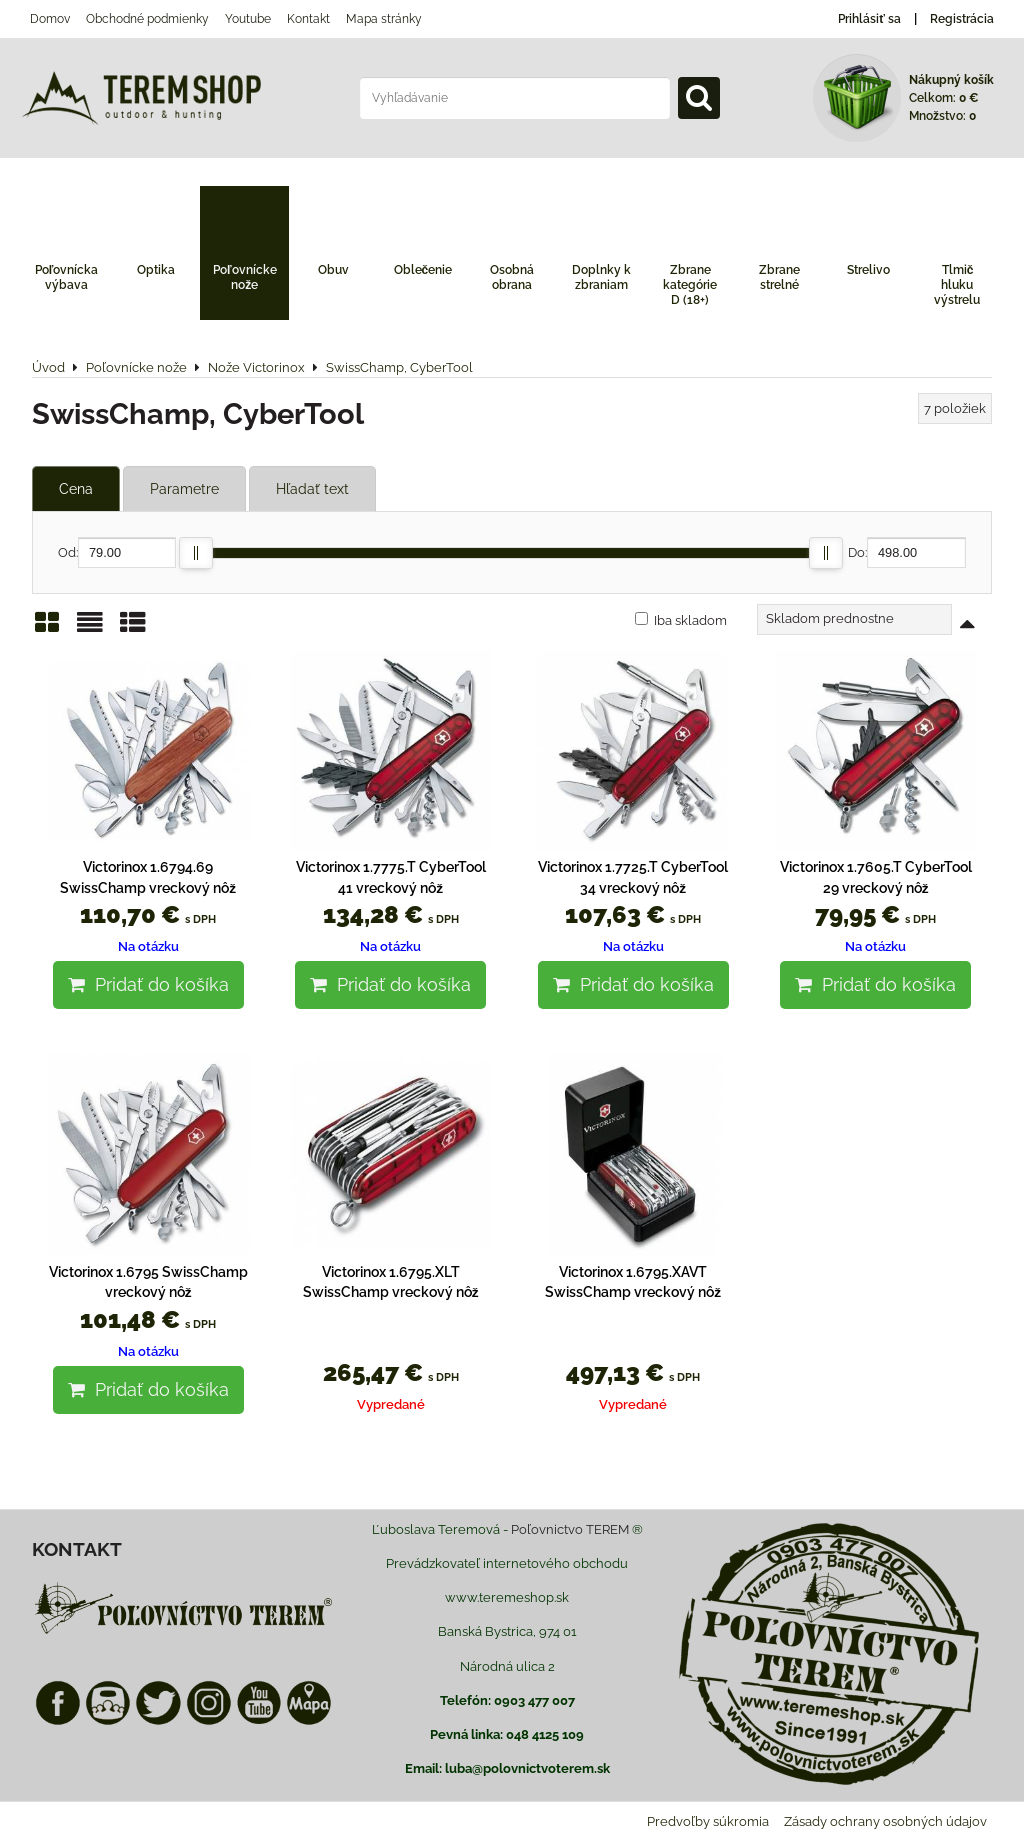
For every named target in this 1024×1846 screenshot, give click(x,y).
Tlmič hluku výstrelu (957, 285)
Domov (50, 19)
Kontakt (308, 19)
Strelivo (868, 270)
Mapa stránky (384, 19)
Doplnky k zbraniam (601, 277)
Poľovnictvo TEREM (570, 1529)
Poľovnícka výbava (67, 277)
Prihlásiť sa (869, 19)
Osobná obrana (512, 277)
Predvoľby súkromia (708, 1821)
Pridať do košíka (148, 984)
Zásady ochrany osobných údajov (885, 1821)
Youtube (248, 19)
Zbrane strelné (779, 277)
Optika (156, 270)
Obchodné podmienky (147, 19)
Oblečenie (423, 270)
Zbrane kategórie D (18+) (690, 285)
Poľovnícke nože (245, 277)
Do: (907, 552)
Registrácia (962, 19)
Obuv (333, 270)
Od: (117, 552)
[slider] (196, 553)
